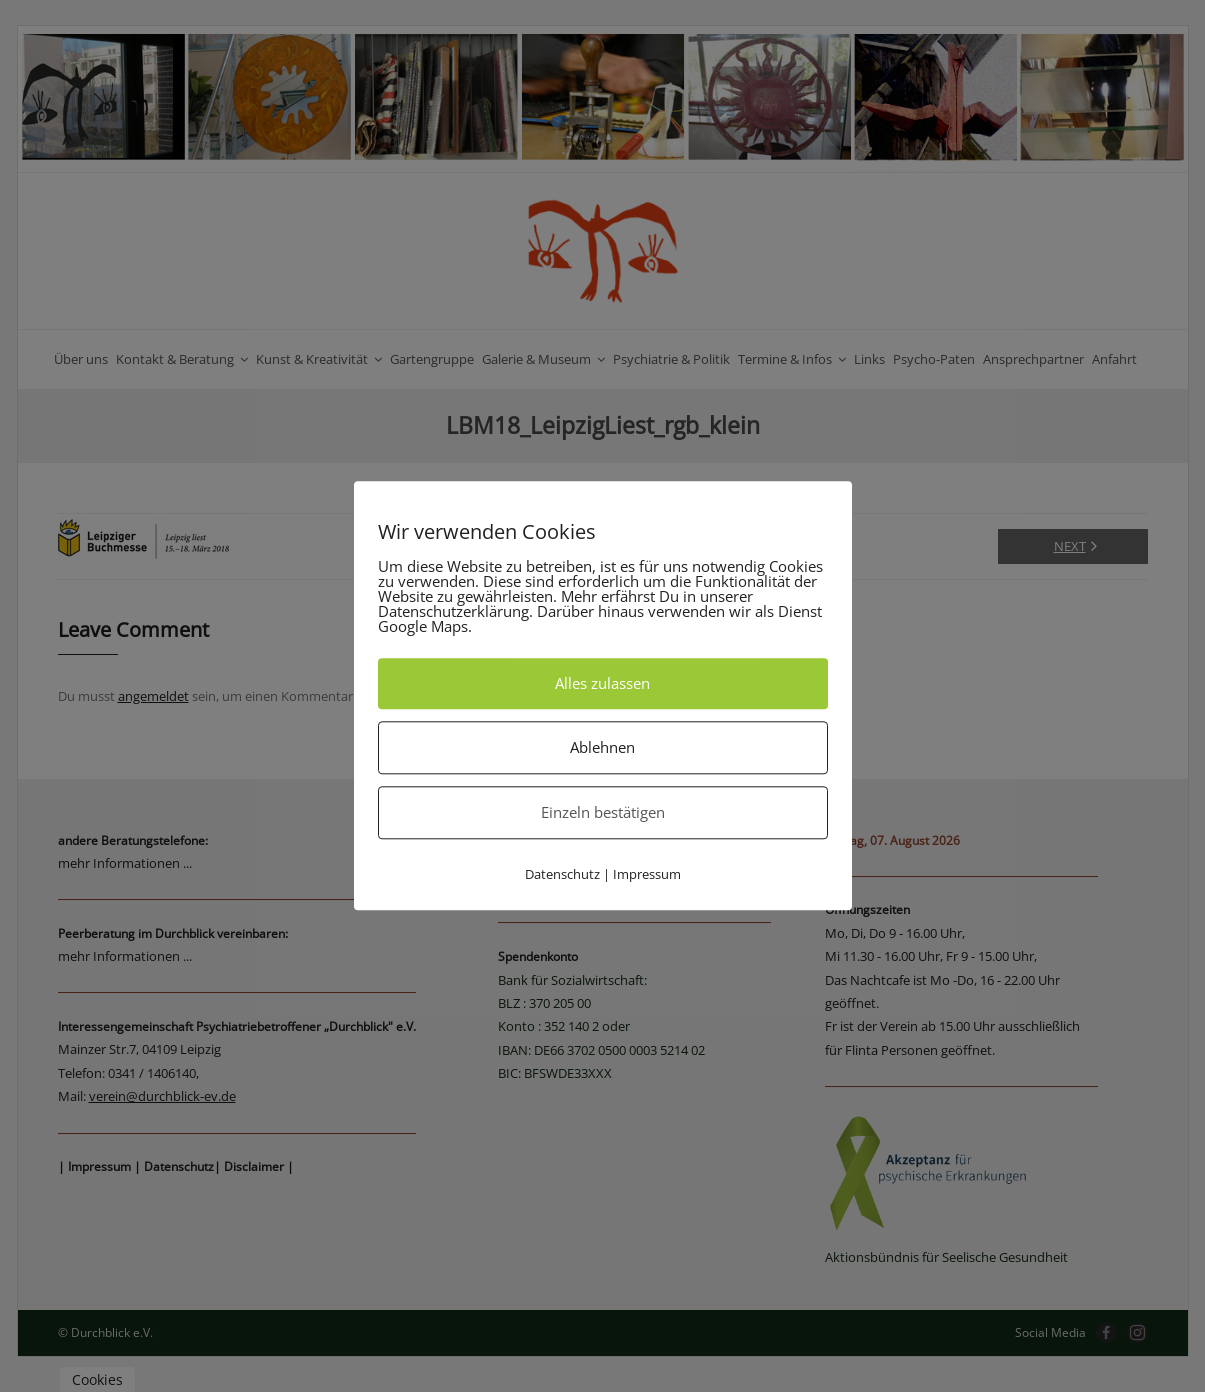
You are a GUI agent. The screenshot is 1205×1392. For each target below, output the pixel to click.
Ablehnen (602, 747)
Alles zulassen (602, 683)
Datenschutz (562, 874)
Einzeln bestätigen (603, 812)
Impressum (647, 874)
